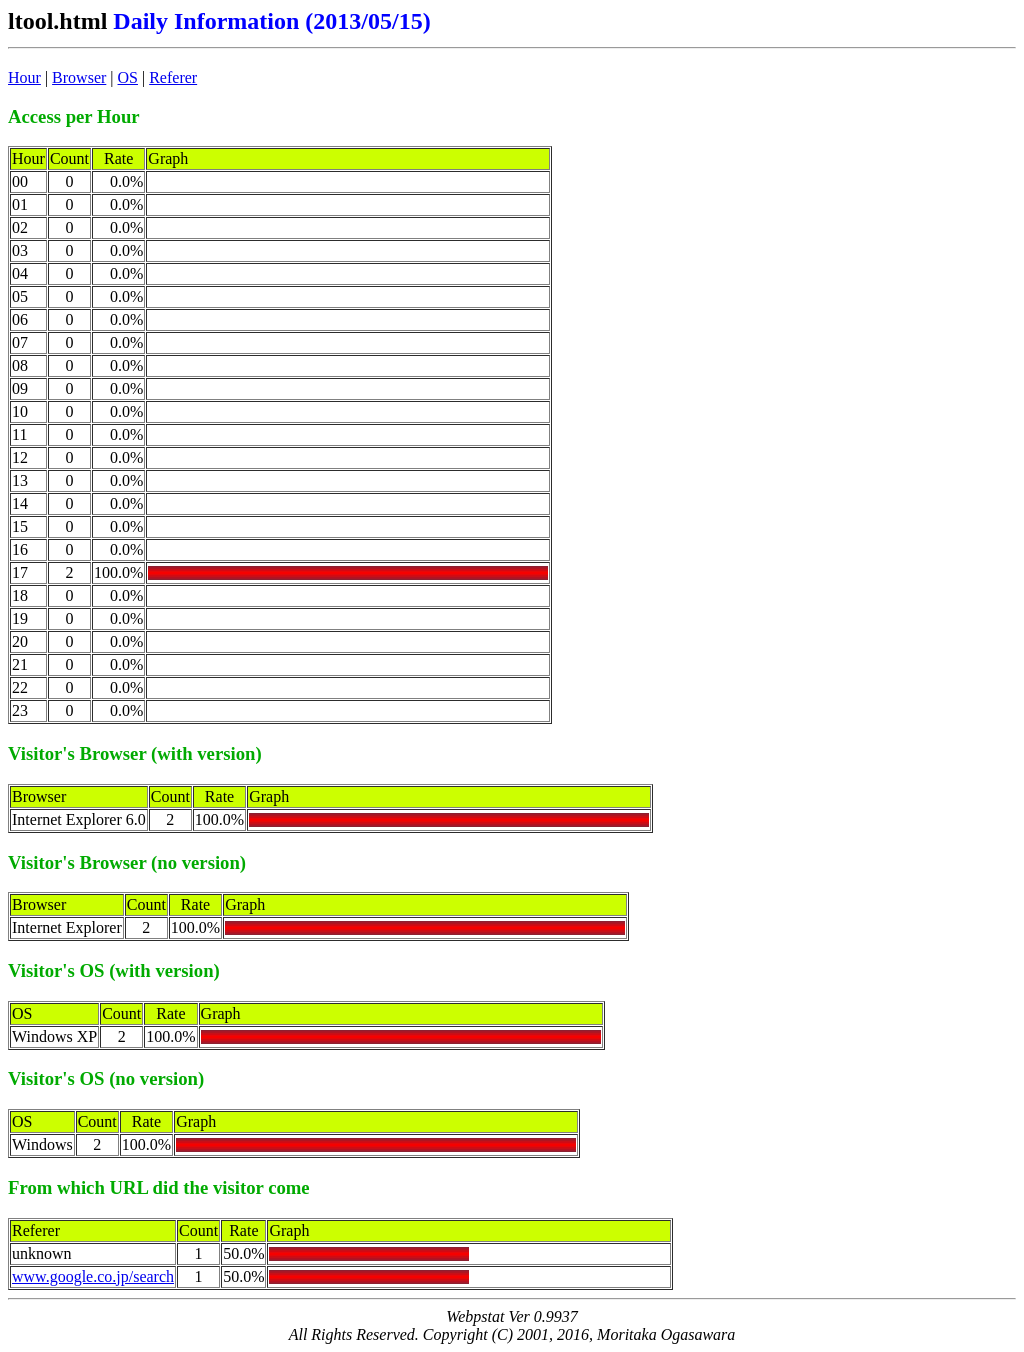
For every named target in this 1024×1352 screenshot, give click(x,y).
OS (128, 77)
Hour (24, 77)
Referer (173, 77)
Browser (79, 77)
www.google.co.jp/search (93, 1276)
